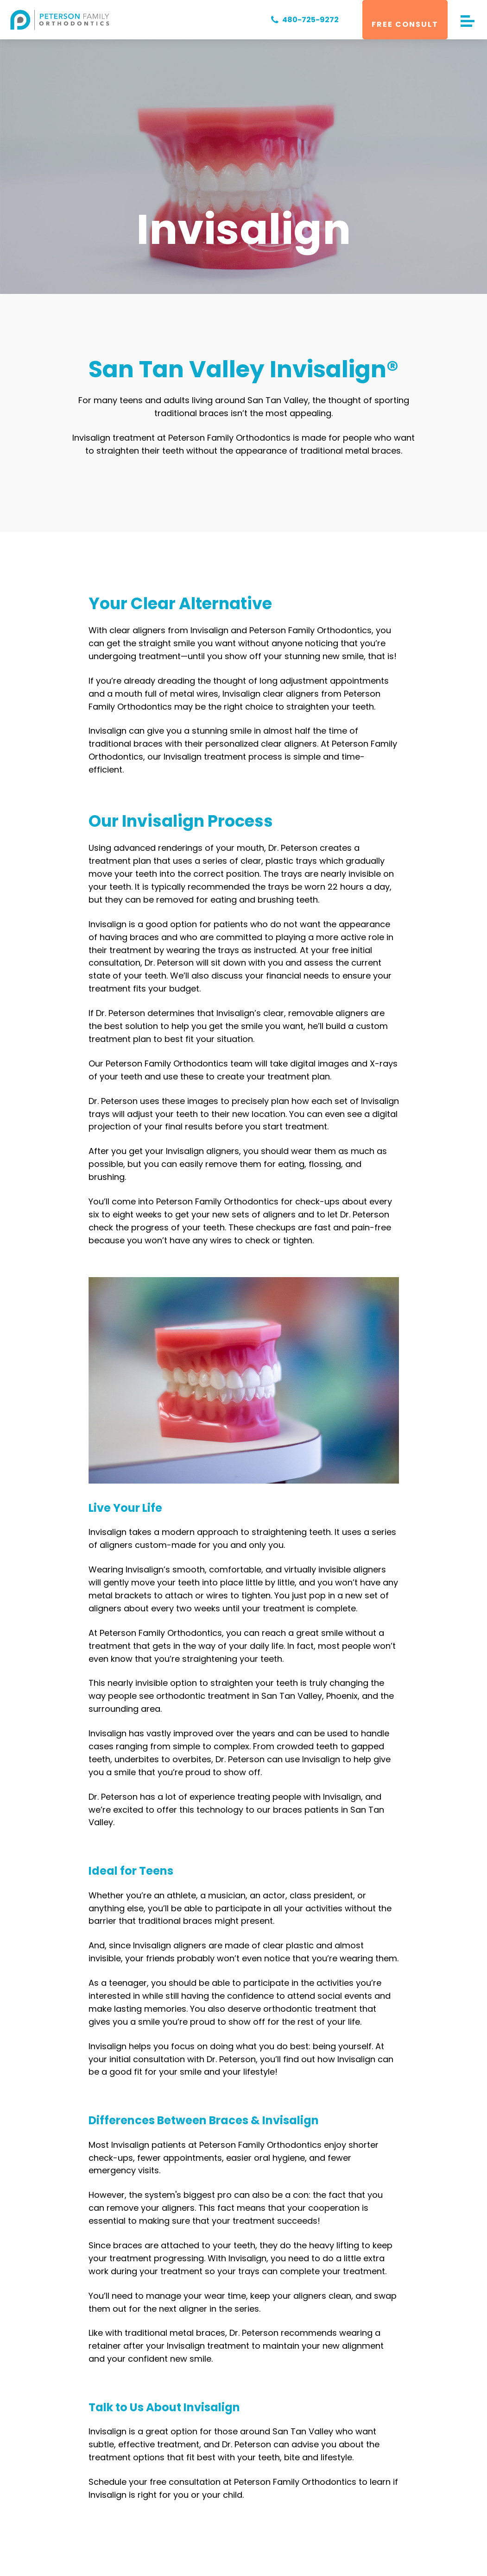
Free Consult (405, 24)
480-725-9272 (302, 19)
